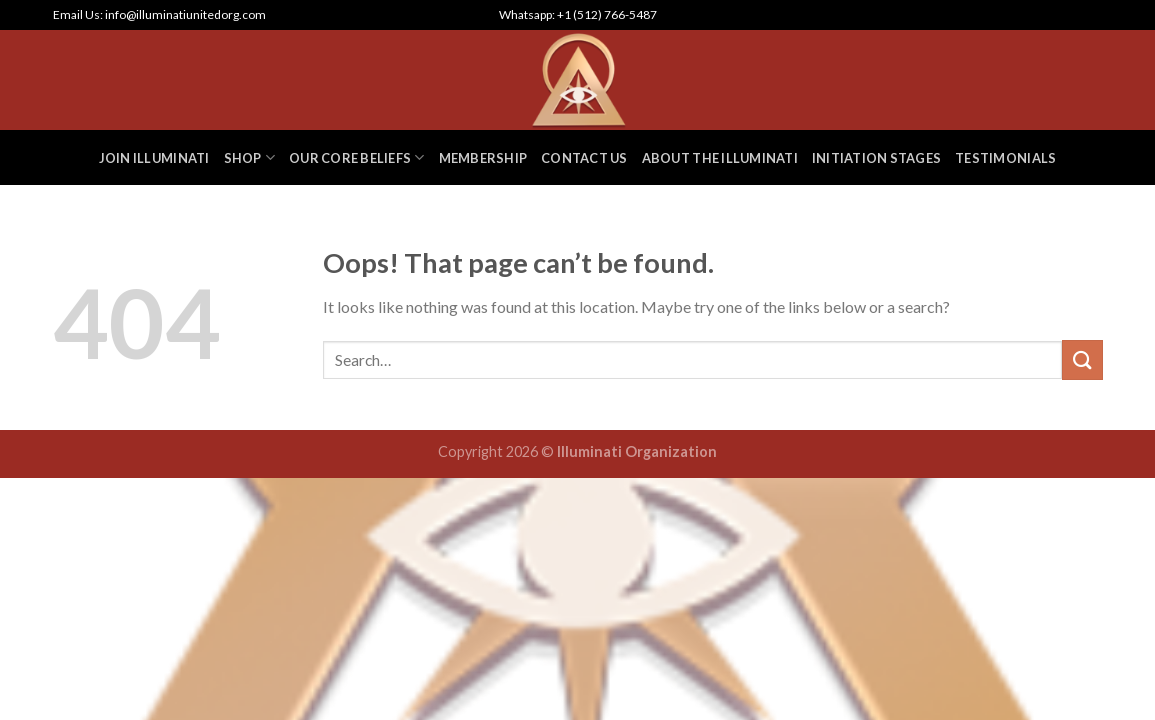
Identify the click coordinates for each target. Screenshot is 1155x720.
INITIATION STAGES (876, 158)
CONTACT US (584, 158)
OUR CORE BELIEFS (357, 157)
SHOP (249, 157)
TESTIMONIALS (1005, 158)
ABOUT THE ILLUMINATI (720, 158)
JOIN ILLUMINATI (154, 158)
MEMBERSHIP (483, 158)
